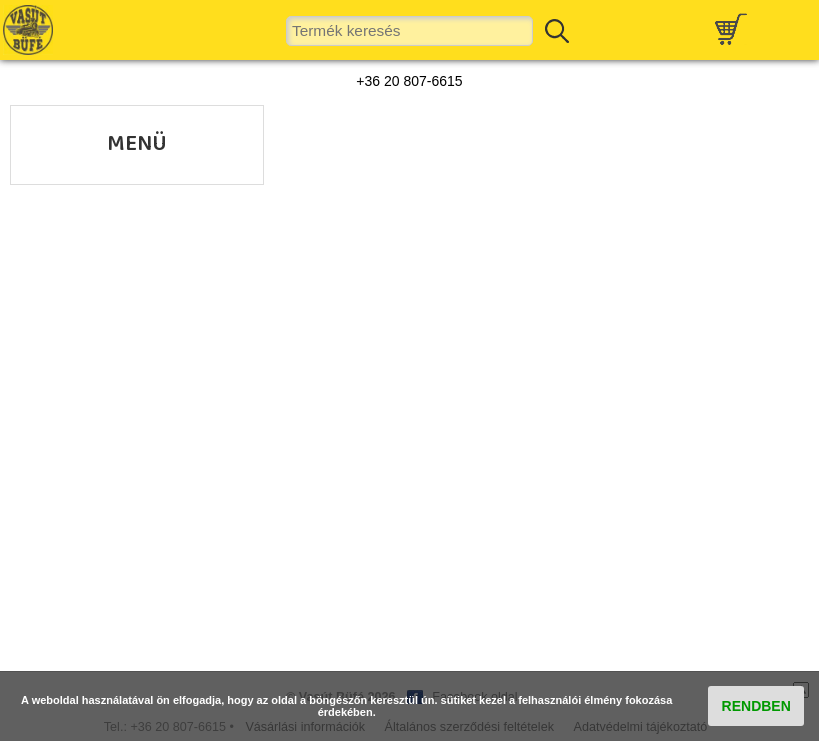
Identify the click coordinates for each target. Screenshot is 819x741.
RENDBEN (756, 706)
